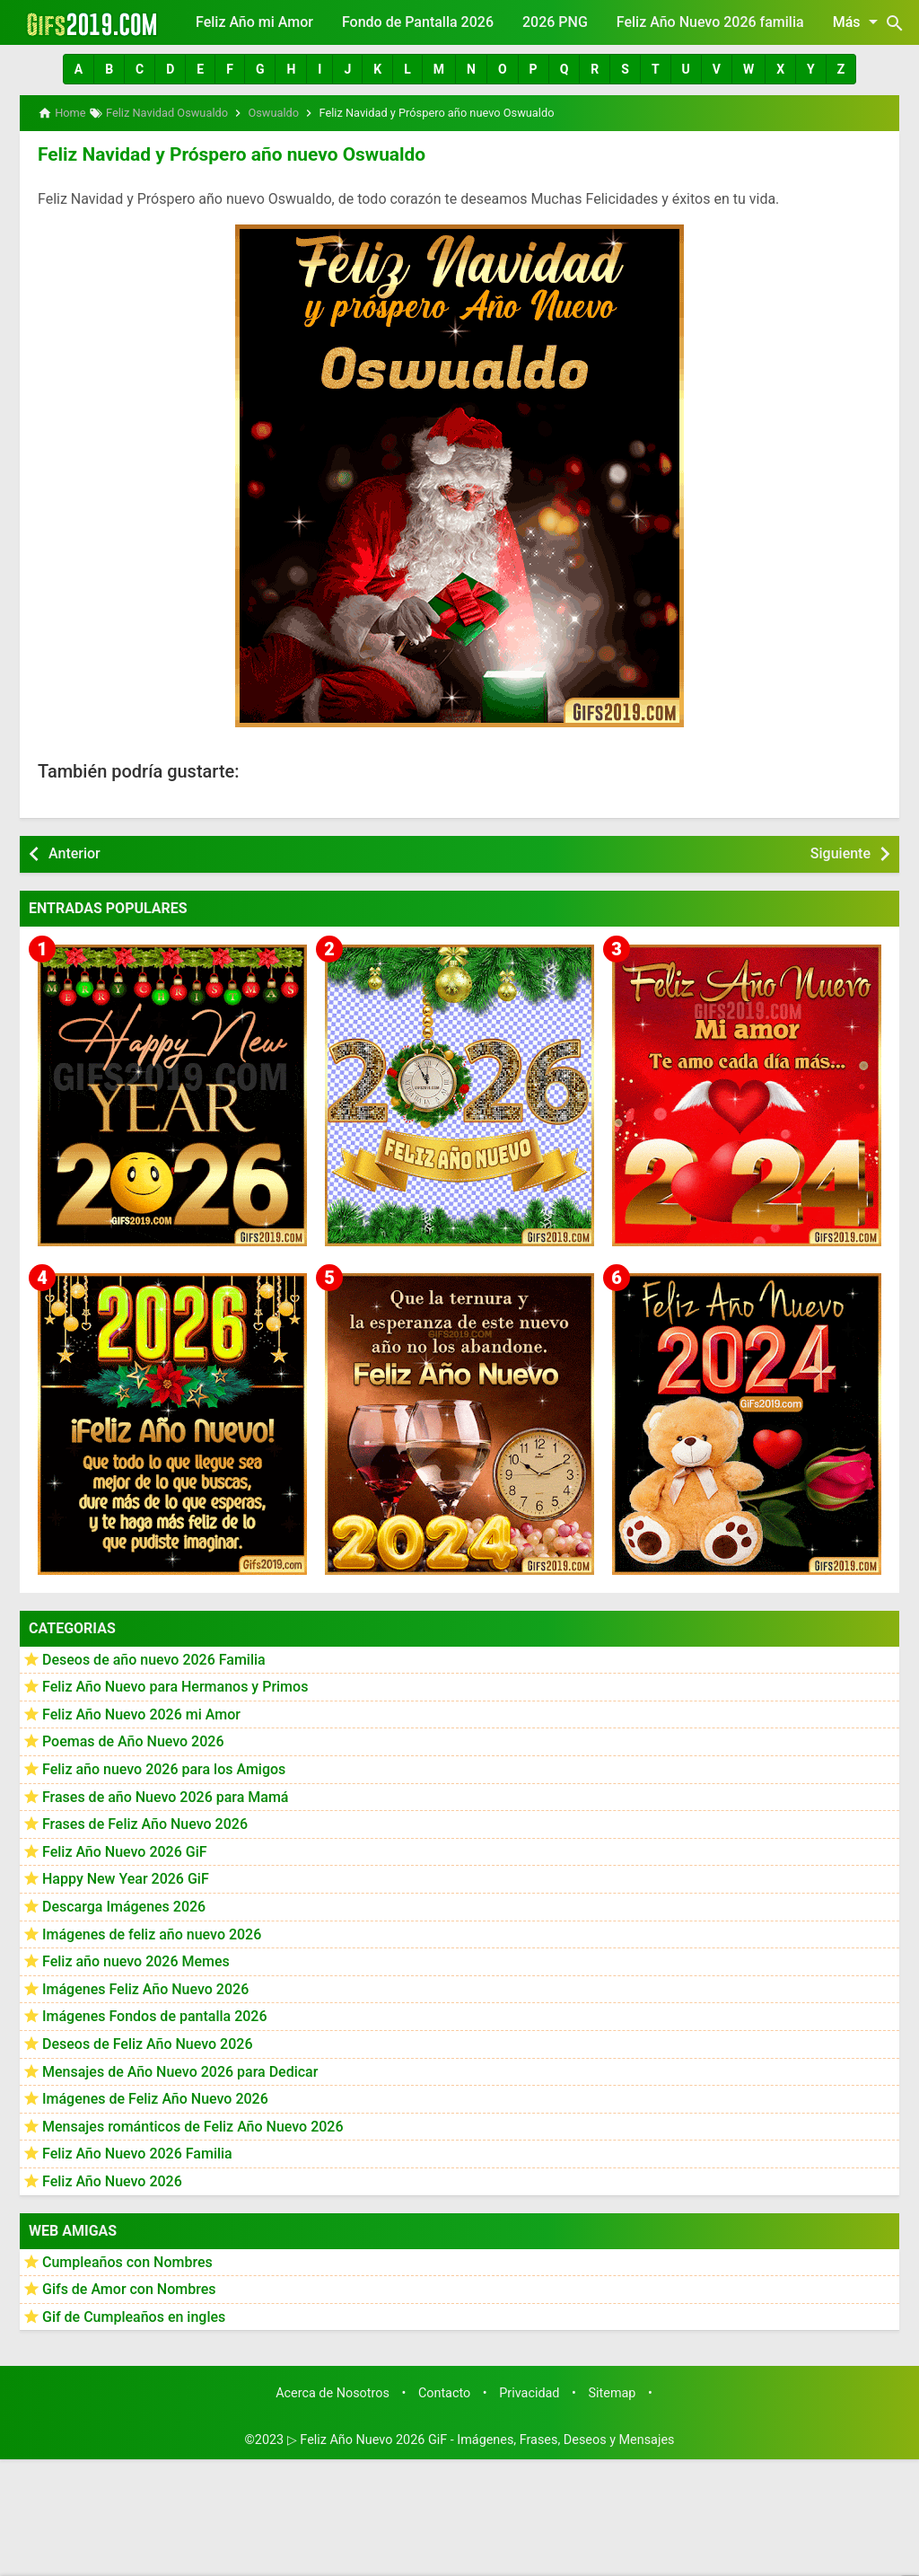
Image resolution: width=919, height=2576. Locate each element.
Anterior (74, 851)
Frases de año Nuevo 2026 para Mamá (165, 1795)
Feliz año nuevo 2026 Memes (136, 1959)
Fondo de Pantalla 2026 (418, 22)
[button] (78, 69)
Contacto (444, 2391)
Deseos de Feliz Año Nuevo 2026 (147, 2042)
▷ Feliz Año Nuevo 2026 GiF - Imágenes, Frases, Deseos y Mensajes (481, 2438)
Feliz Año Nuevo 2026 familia (710, 22)
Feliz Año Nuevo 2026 (112, 2179)
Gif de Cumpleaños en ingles (133, 2315)
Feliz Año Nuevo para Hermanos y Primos (175, 1684)
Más (858, 21)
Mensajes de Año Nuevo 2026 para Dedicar (180, 2070)
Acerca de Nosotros (332, 2391)
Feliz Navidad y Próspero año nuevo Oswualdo (223, 153)
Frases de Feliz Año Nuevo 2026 (145, 1822)
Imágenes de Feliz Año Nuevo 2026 (155, 2097)
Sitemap (612, 2391)
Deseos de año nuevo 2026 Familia (154, 1657)
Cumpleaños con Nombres (127, 2260)
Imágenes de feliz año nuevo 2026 (151, 1932)
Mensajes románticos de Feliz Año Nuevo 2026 (193, 2124)
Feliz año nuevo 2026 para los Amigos (163, 1767)
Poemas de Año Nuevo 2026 (133, 1740)
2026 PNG (555, 22)
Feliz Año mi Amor (254, 22)
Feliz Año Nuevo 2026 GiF (124, 1850)
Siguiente (840, 851)
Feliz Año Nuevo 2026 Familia (137, 2151)
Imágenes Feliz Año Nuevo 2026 (145, 1987)
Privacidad (529, 2391)
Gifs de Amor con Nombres (129, 2287)
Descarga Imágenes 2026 (124, 1904)
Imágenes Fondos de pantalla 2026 (154, 2014)
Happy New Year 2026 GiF (125, 1877)
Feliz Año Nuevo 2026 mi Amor (141, 1712)
